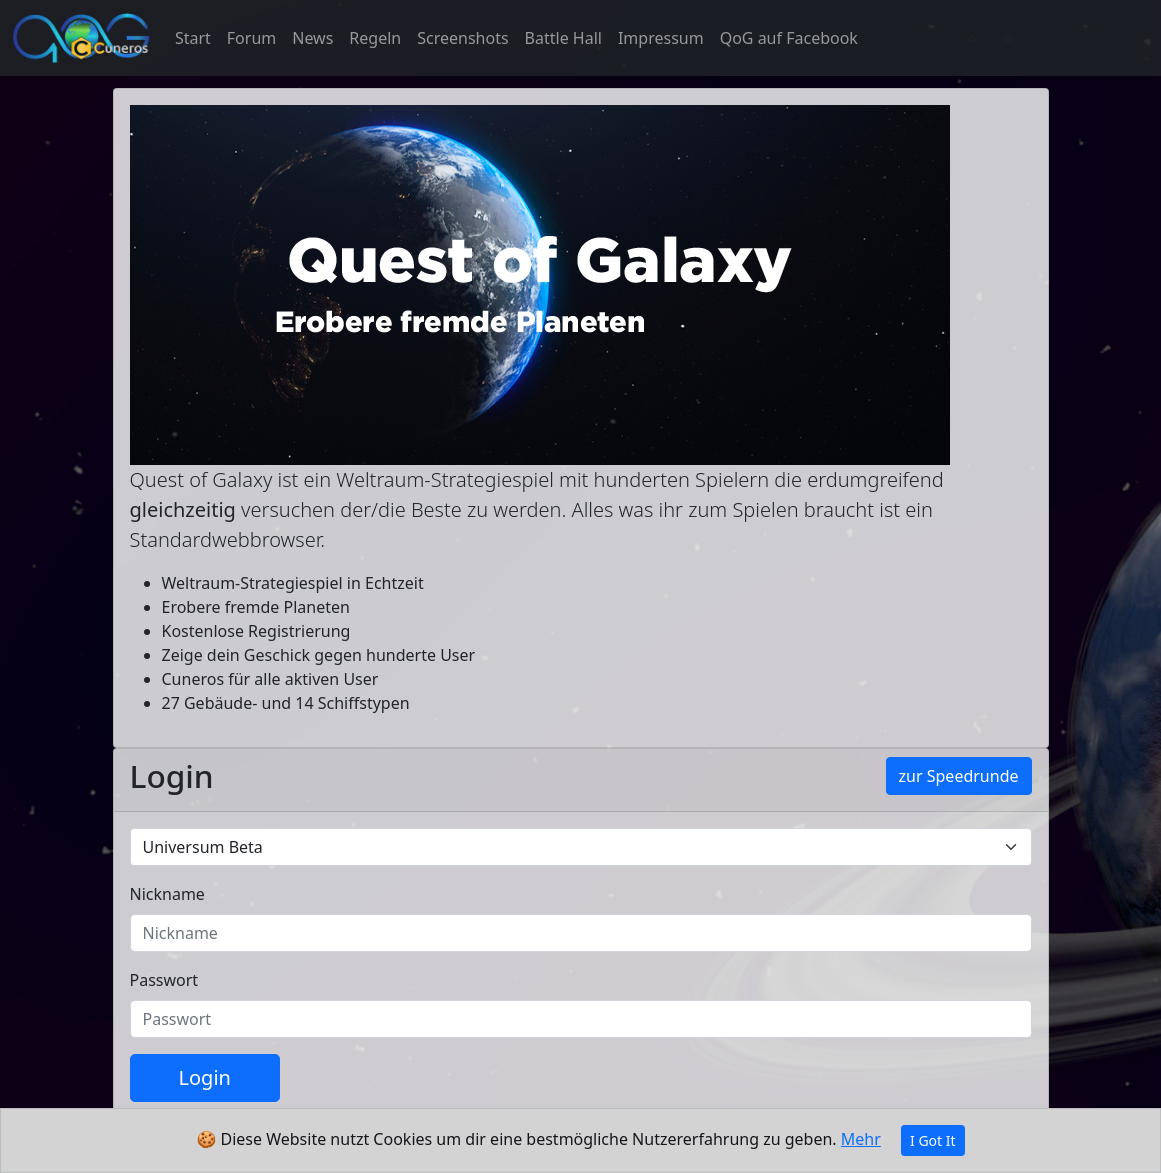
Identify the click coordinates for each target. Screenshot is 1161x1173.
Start (193, 38)
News (312, 38)
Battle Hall (563, 38)
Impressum (661, 38)
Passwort (164, 980)
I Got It (933, 1140)
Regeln (375, 38)
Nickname (167, 894)
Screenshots (462, 38)
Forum (251, 38)
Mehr (861, 1139)
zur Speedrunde (959, 776)
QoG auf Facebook (789, 38)
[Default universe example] (581, 847)
